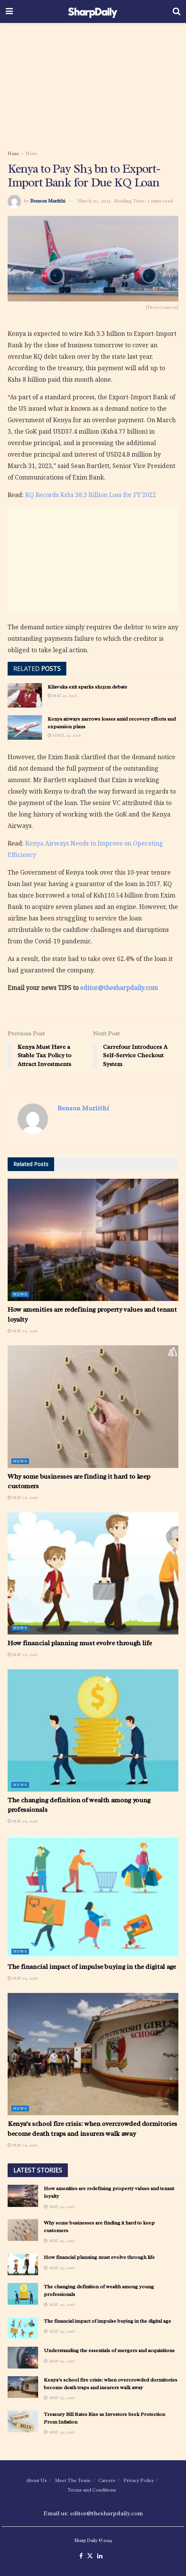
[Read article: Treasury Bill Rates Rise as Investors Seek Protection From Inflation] (23, 2421)
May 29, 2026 (23, 1330)
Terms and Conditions (91, 2490)
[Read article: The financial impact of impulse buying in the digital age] (93, 1897)
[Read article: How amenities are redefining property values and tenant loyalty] (93, 1240)
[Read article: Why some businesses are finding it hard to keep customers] (93, 1406)
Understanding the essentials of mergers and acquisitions (109, 2350)
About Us (36, 2480)
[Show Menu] (9, 11)
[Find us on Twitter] (90, 2556)
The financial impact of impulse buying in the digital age (92, 1966)
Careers (106, 2480)
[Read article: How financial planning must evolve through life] (93, 1573)
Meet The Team (72, 2480)
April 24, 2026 (64, 735)
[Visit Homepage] (92, 11)
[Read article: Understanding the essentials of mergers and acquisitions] (23, 2358)
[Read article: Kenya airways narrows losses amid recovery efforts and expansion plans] (25, 727)
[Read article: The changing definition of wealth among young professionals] (93, 1730)
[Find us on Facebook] (81, 2556)
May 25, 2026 (62, 695)
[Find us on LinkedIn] (100, 2556)
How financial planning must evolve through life (80, 1643)
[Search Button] (176, 11)
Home (13, 154)
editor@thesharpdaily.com (119, 987)
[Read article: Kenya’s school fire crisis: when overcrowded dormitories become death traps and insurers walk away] (93, 2054)
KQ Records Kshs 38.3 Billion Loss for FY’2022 (90, 495)
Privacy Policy (138, 2480)
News (31, 154)
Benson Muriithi (47, 201)
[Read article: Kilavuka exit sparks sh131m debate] (25, 695)
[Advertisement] (93, 84)
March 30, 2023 (94, 201)
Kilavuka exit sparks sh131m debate (87, 687)
